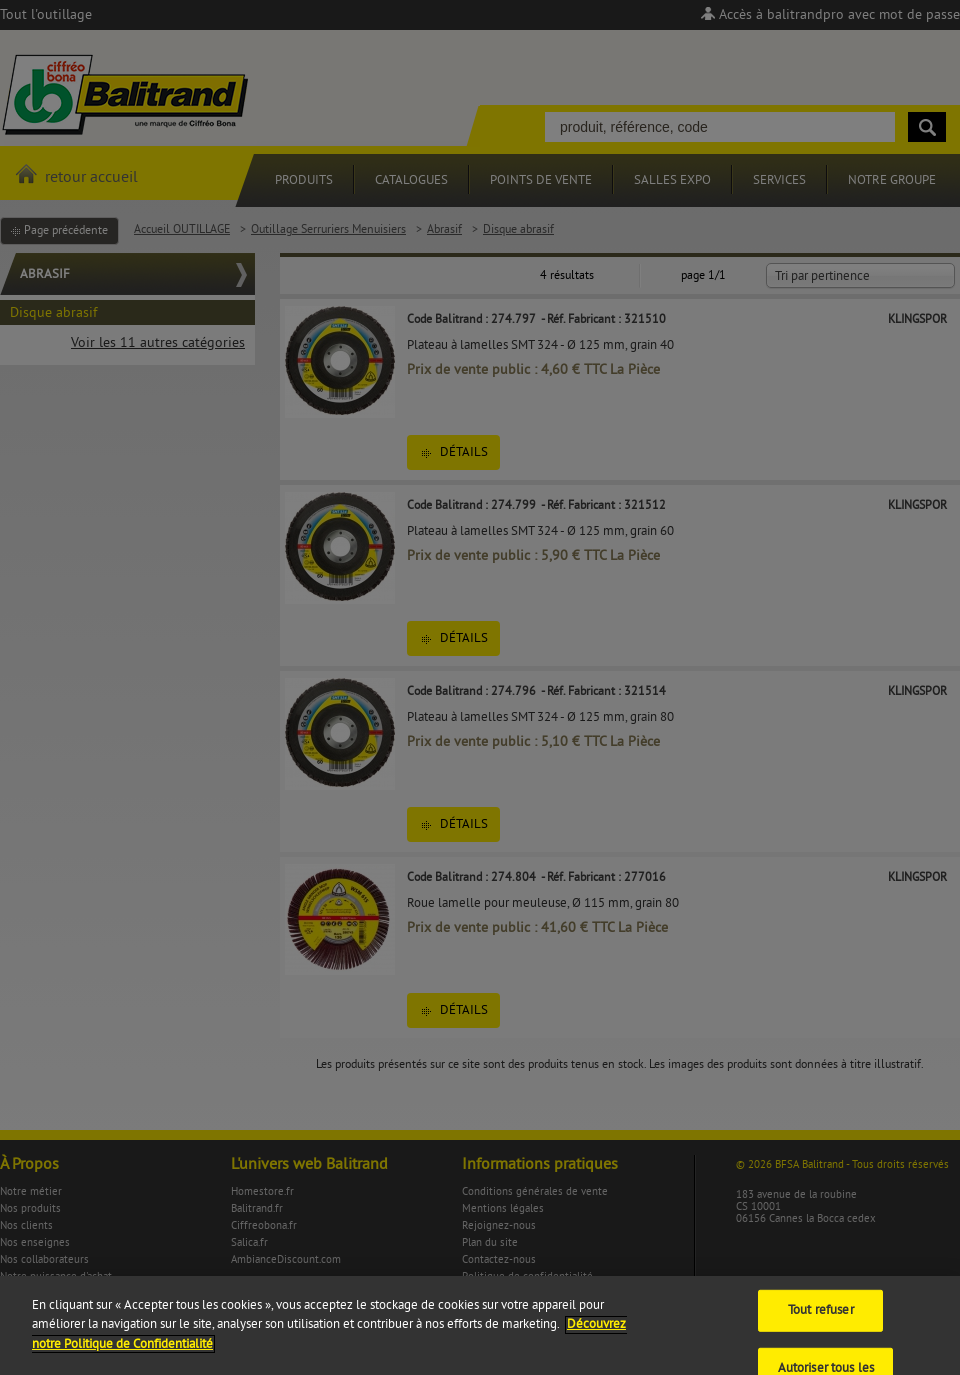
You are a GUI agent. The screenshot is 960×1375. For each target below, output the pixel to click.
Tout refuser (821, 1320)
